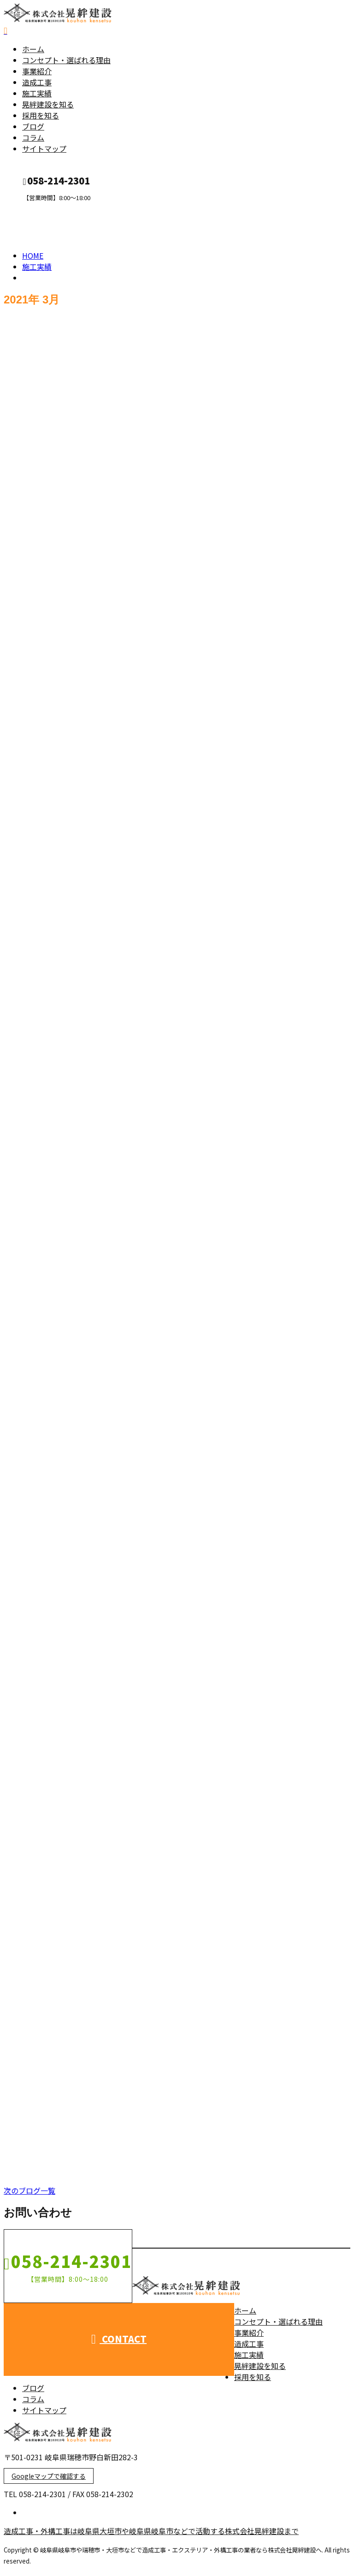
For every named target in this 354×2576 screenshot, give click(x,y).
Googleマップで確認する (49, 2478)
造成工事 (37, 84)
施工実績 (37, 95)
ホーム (33, 51)
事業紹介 (37, 73)
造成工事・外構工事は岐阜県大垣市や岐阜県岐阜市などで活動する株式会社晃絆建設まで (151, 2533)
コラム (33, 140)
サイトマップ (44, 151)
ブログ (33, 129)
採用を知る (40, 118)
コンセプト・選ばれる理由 (66, 62)
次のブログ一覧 (29, 2193)
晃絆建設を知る (48, 107)
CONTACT (36, 210)
